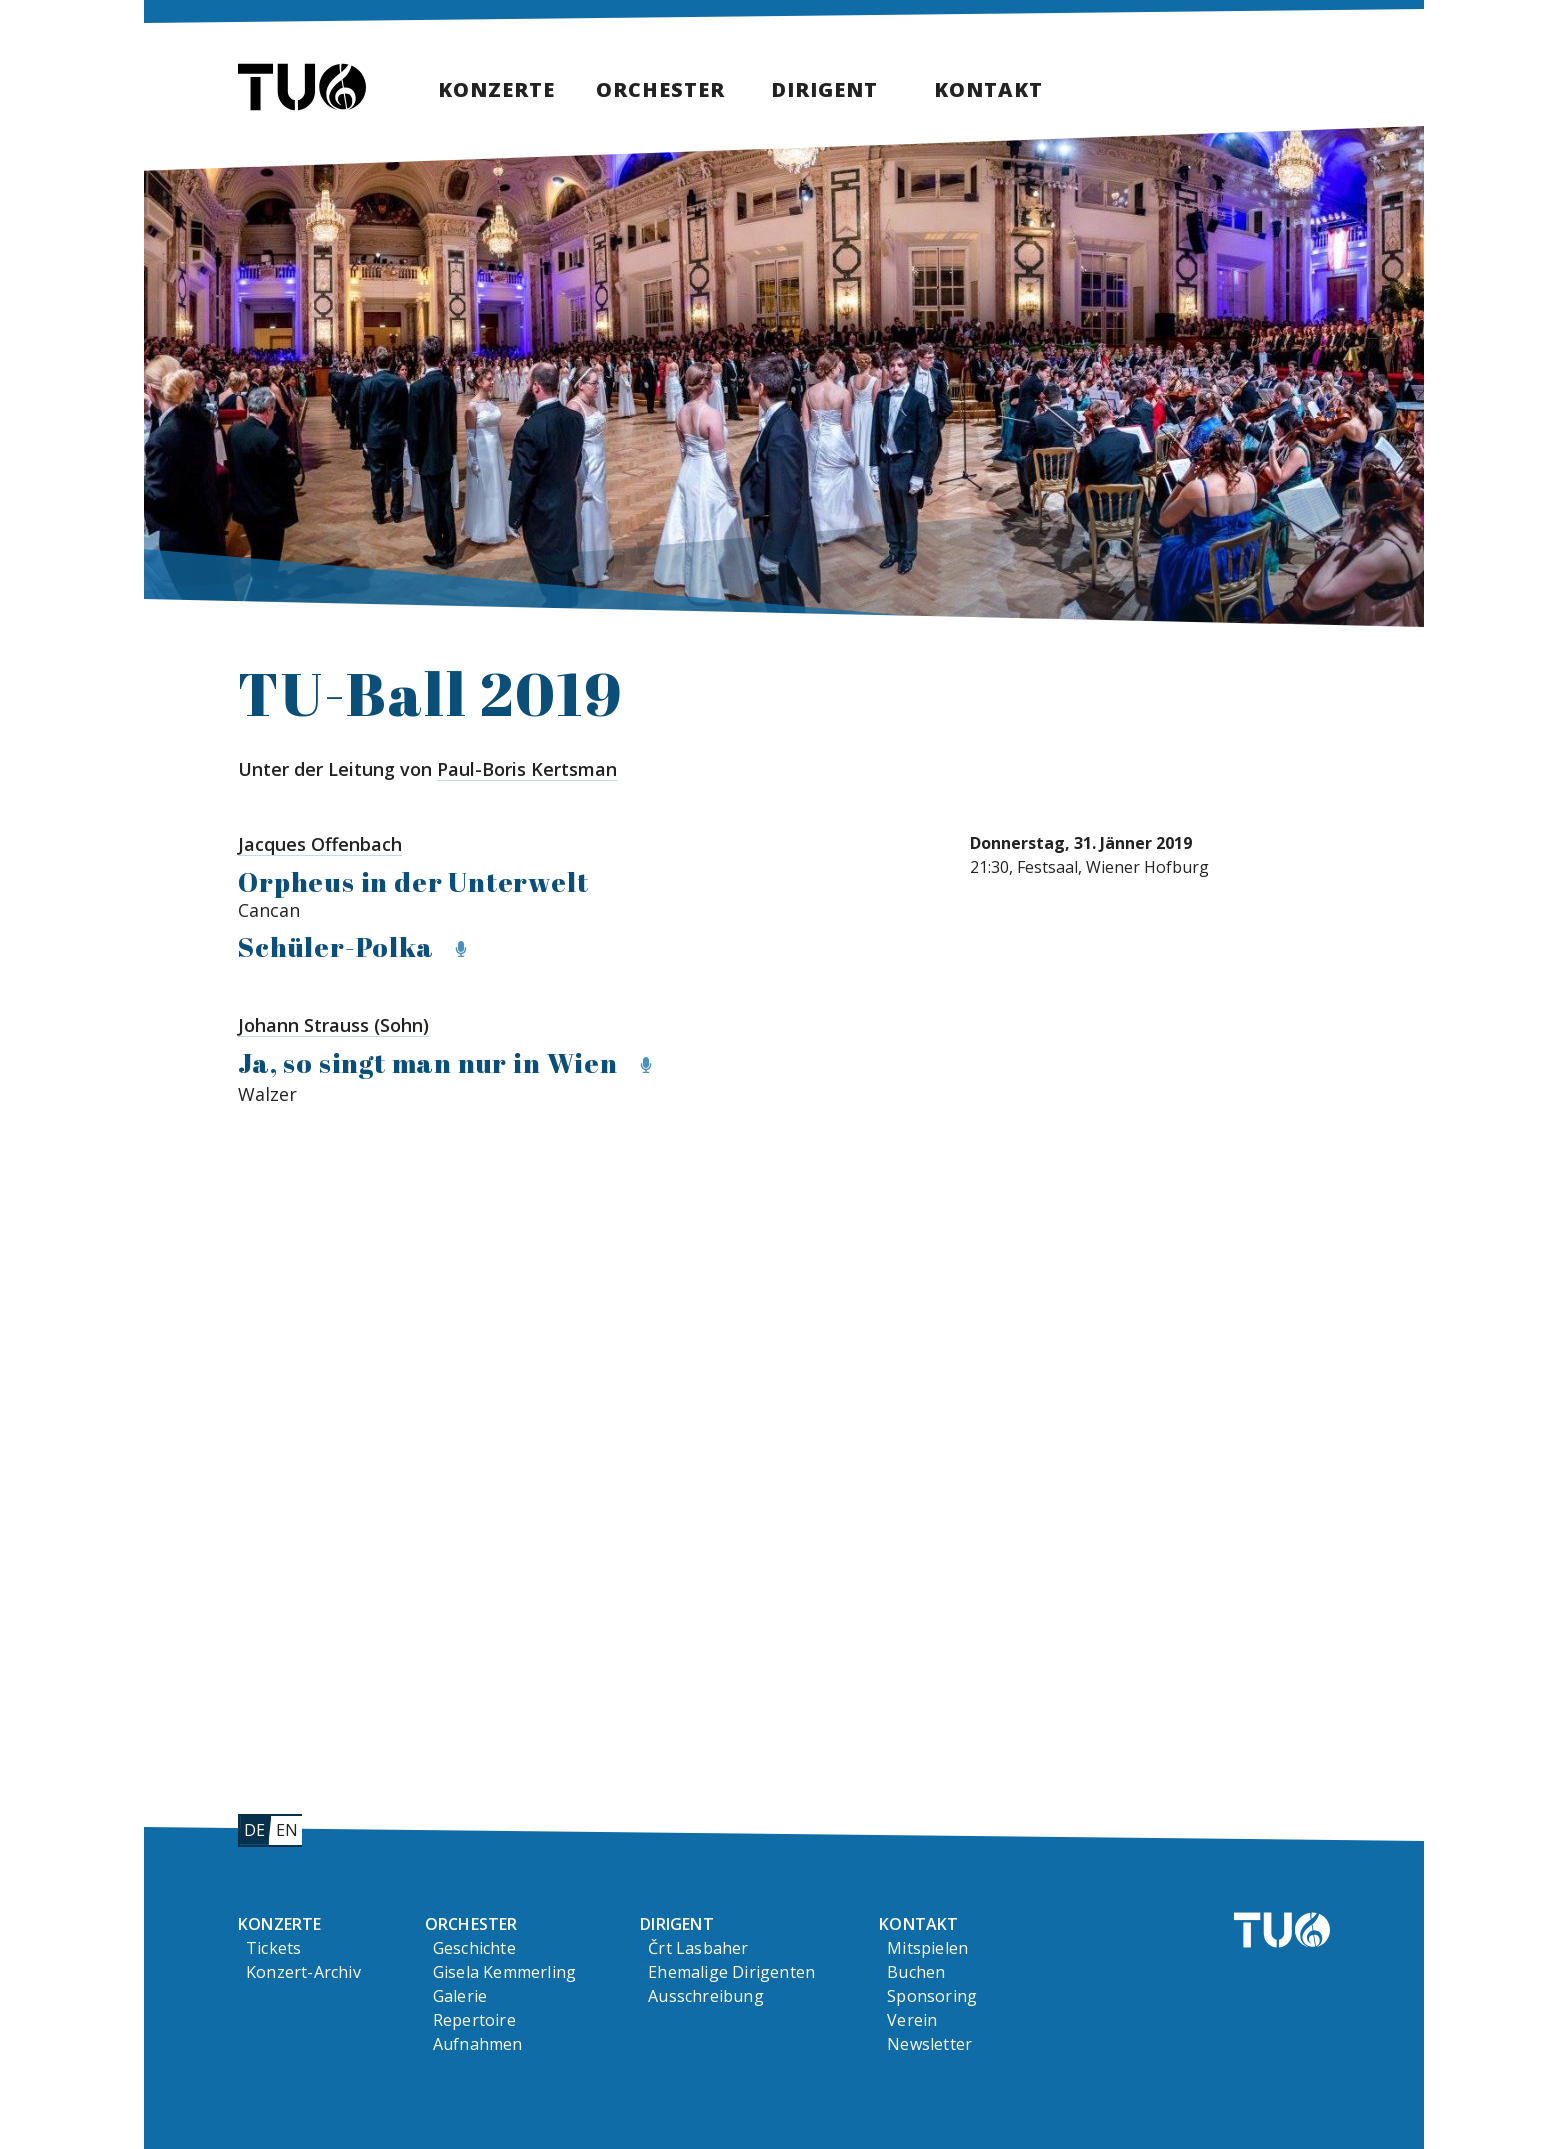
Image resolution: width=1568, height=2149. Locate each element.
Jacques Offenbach (320, 844)
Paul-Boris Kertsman (527, 769)
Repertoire (474, 2020)
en (287, 1830)
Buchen (916, 1972)
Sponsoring (932, 1996)
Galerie (460, 1996)
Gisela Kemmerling (504, 1972)
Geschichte (474, 1948)
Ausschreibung (706, 1996)
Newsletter (929, 2044)
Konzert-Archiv (303, 1972)
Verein (912, 2020)
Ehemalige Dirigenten (731, 1972)
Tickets (273, 1948)
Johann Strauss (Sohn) (333, 1025)
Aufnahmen (478, 2044)
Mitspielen (927, 1948)
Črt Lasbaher (698, 1948)
